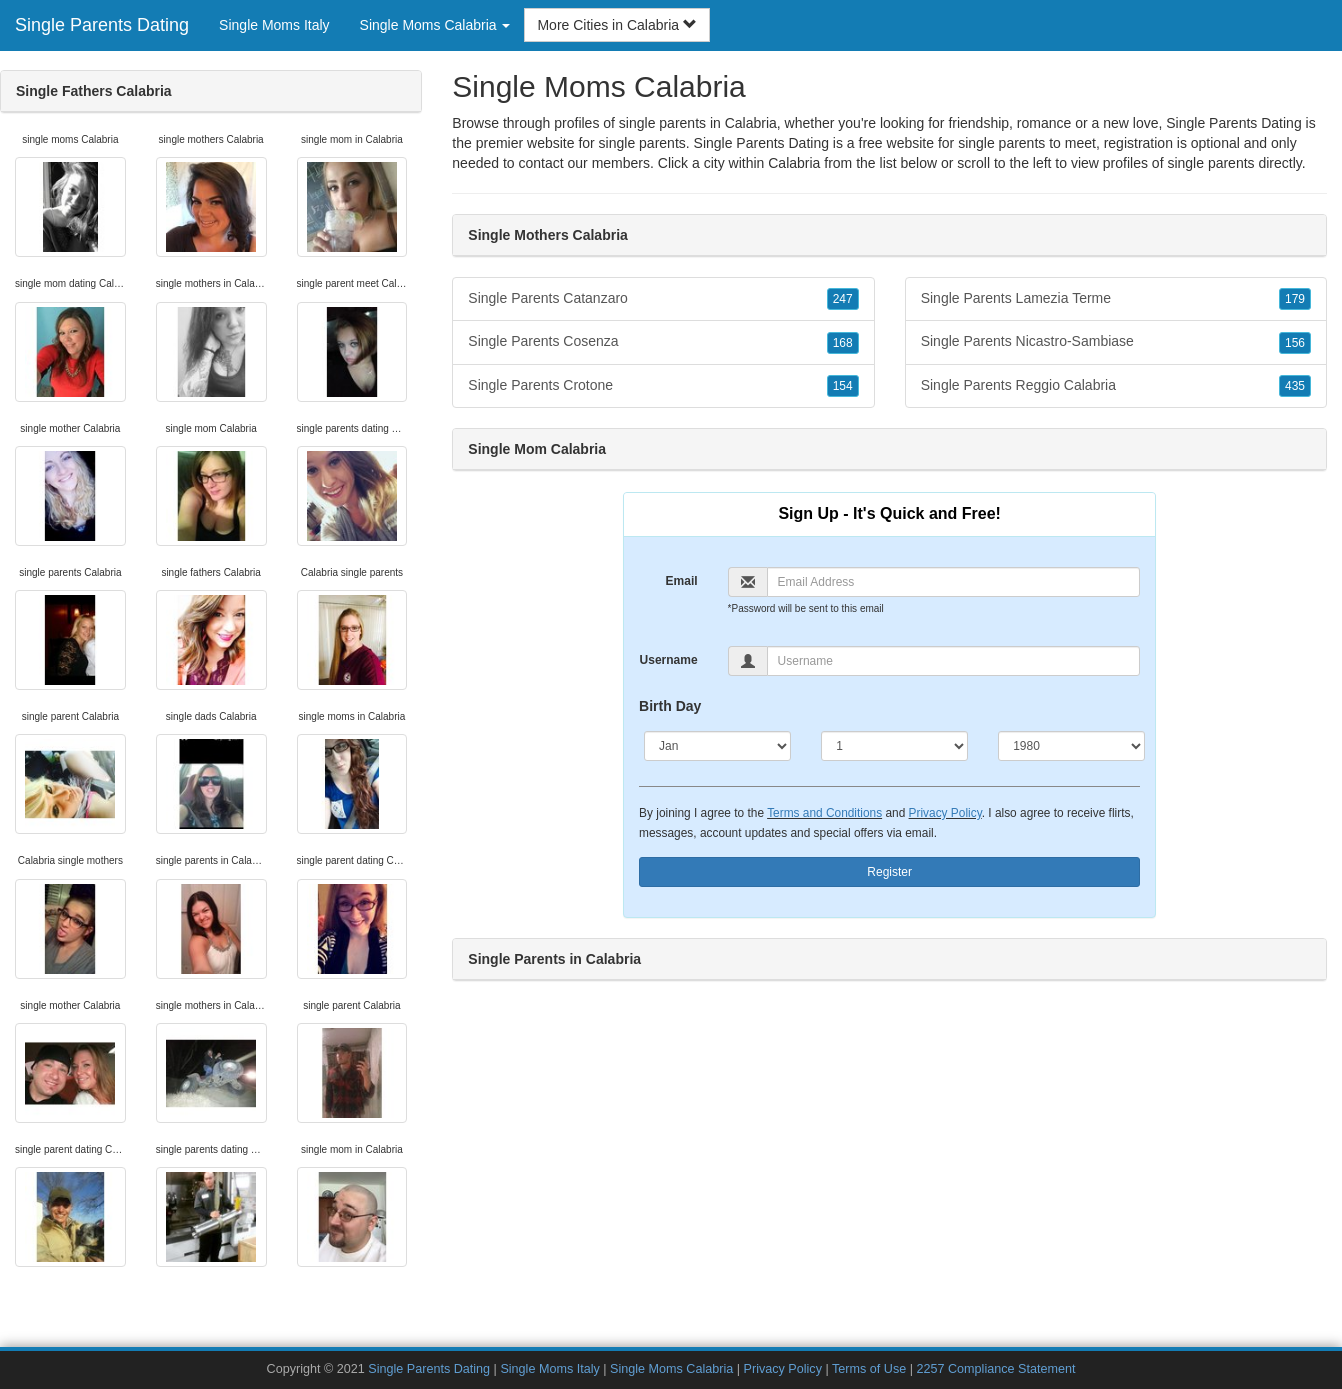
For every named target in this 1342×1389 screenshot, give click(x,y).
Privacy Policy (945, 813)
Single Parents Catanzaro (663, 299)
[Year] (1071, 746)
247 (843, 299)
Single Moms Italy (274, 25)
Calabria (794, 163)
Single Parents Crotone (663, 386)
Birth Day (670, 706)
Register (889, 872)
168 (843, 343)
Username (669, 660)
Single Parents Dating (102, 25)
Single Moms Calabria (671, 1369)
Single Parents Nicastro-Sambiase (1116, 342)
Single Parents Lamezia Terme (1116, 299)
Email (682, 581)
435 (1295, 386)
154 (843, 386)
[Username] (954, 661)
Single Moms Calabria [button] (435, 25)
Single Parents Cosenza (663, 342)
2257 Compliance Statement (995, 1369)
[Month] (717, 746)
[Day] (894, 746)
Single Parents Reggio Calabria (1116, 386)
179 (1295, 299)
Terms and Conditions (824, 813)
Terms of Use (869, 1369)
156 (1295, 343)
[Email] (954, 582)
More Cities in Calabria (617, 25)
